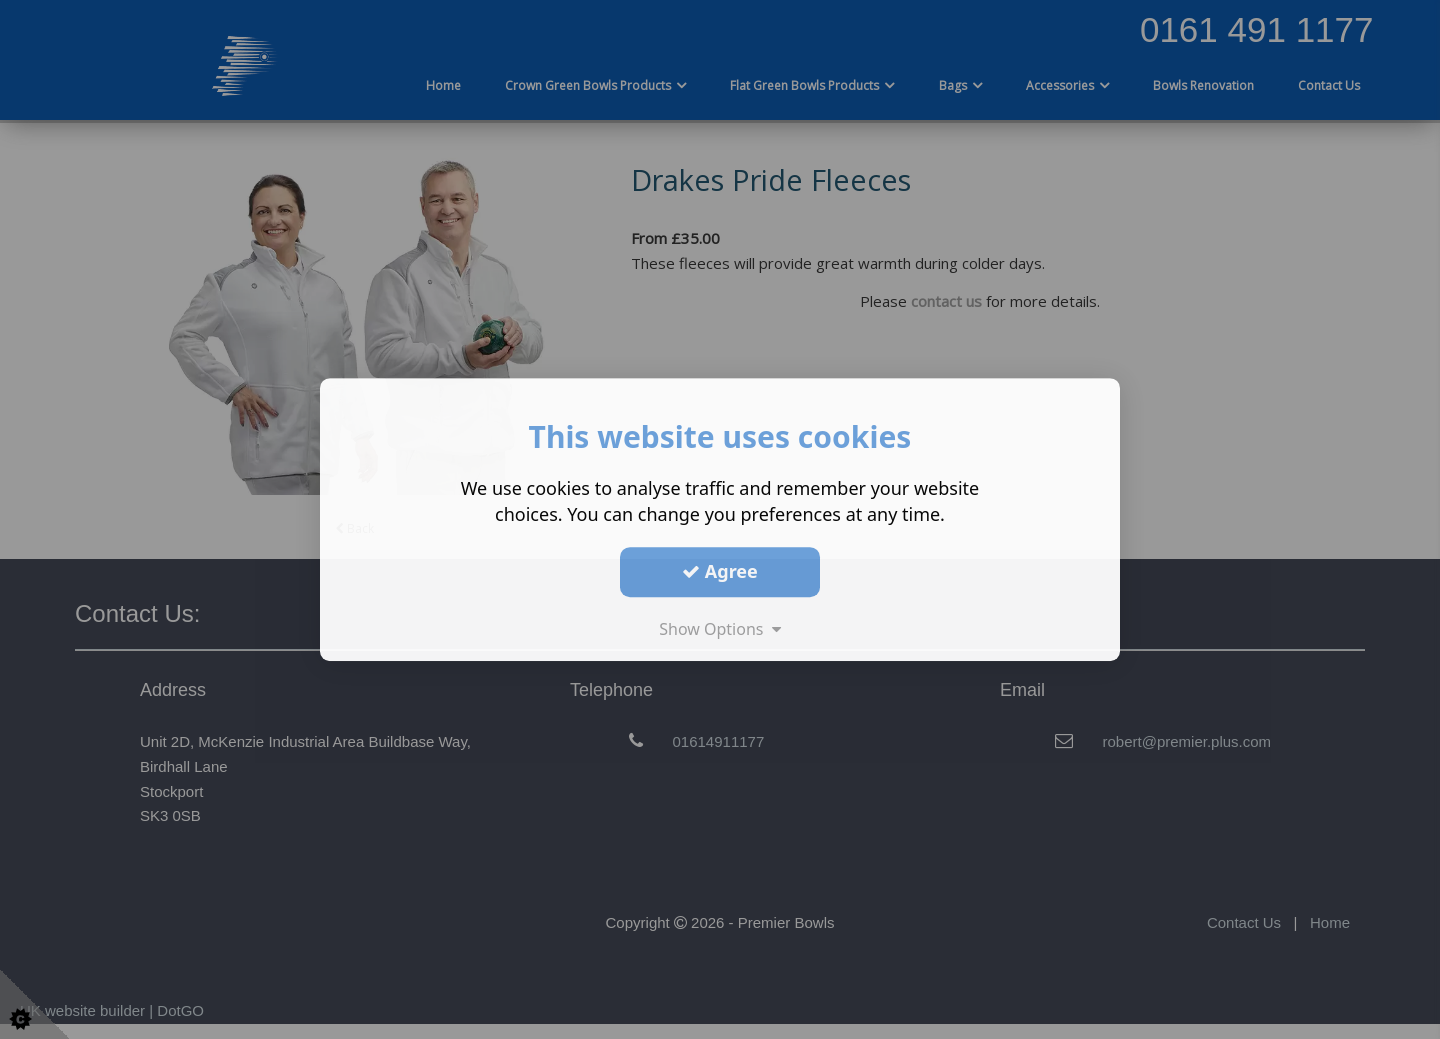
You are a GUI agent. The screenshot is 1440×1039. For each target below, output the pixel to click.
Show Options (720, 629)
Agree (720, 571)
